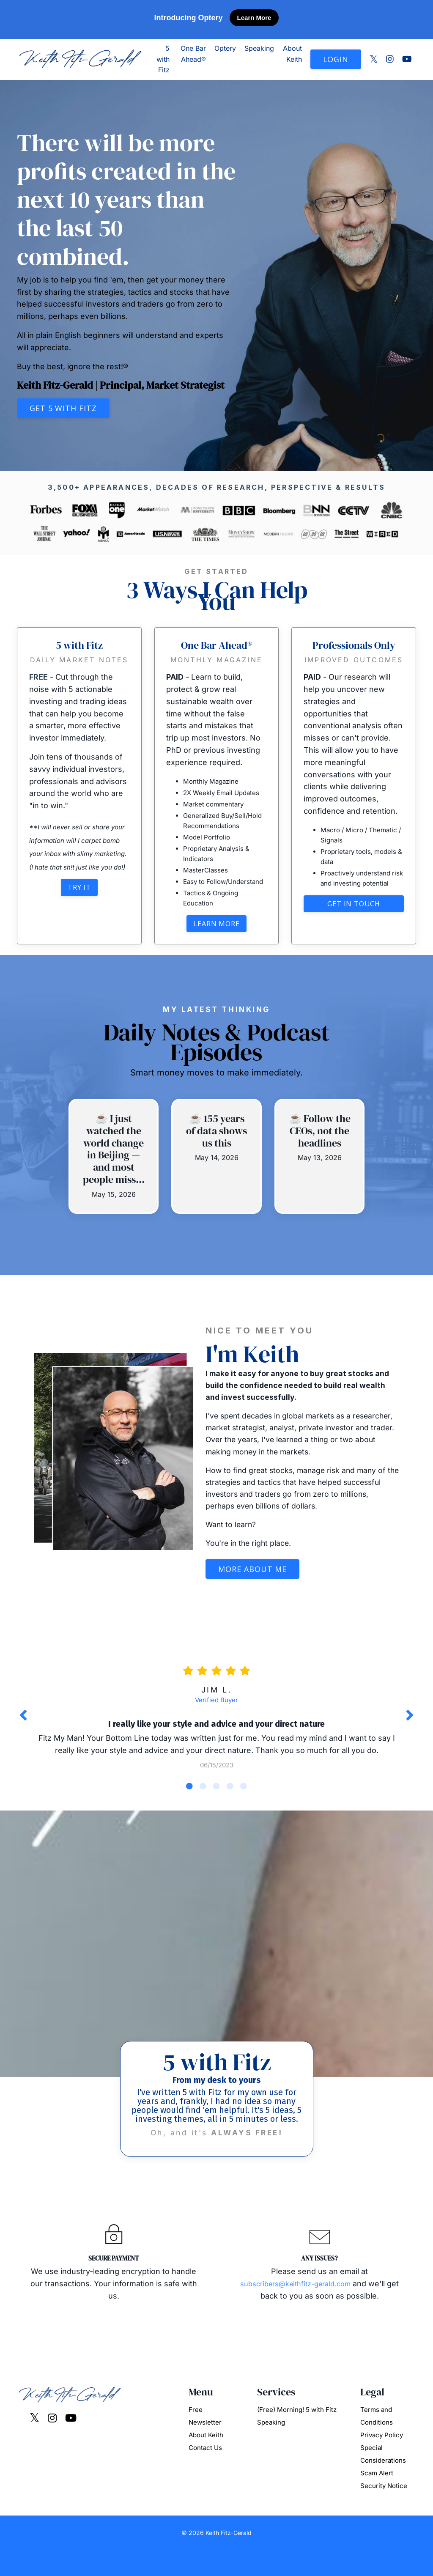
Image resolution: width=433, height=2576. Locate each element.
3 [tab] (216, 1796)
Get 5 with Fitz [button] (63, 408)
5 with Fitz (163, 59)
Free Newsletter (205, 2441)
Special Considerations (383, 2479)
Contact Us (205, 2473)
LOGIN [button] (336, 59)
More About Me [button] (252, 1576)
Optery (225, 48)
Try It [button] (79, 889)
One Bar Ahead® (193, 53)
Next (410, 1723)
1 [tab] (189, 1796)
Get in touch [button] (353, 925)
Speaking (259, 48)
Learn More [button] (216, 925)
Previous (23, 1723)
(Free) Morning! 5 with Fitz (297, 2435)
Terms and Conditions (376, 2441)
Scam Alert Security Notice (383, 2504)
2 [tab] (203, 1796)
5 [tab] (243, 1796)
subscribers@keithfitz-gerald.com (302, 2308)
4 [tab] (230, 1796)
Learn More (254, 17)
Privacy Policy (381, 2460)
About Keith (292, 53)
